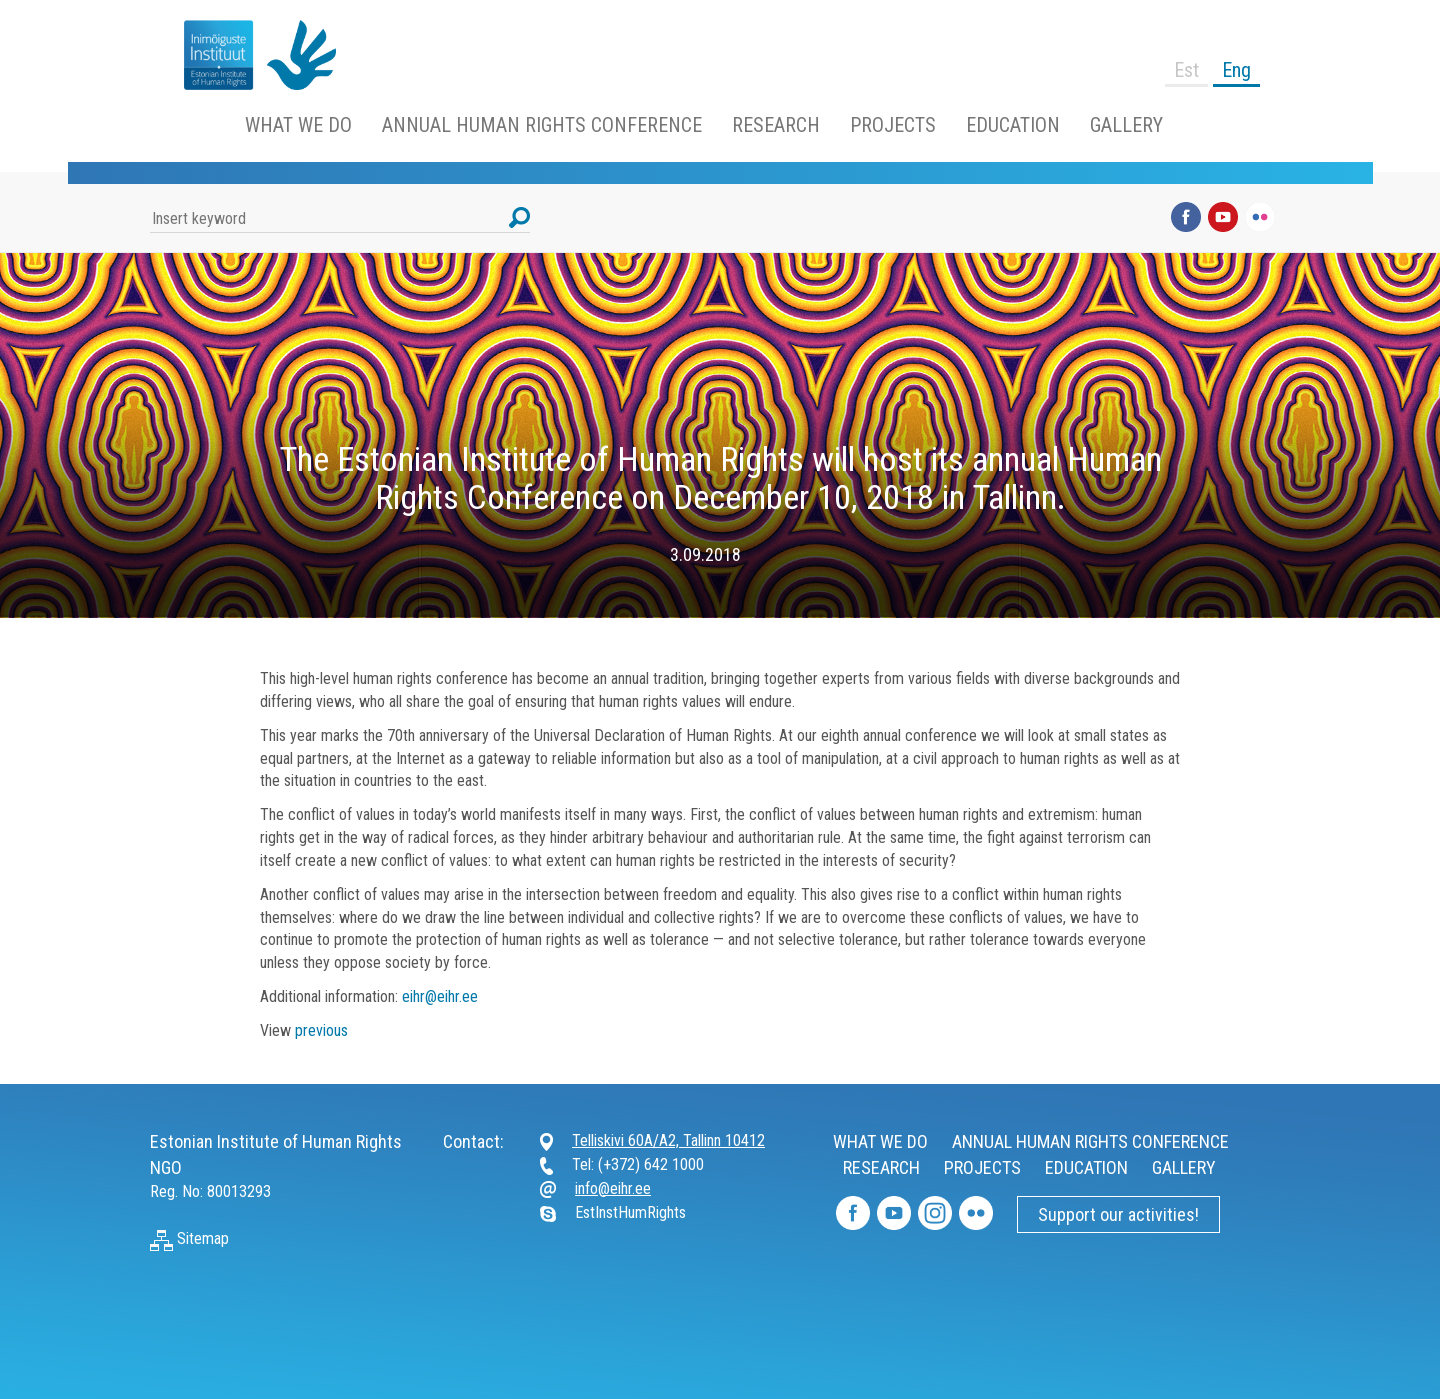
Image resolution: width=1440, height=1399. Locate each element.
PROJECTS (893, 125)
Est (1186, 70)
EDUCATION (1013, 125)
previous (321, 1030)
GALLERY (1126, 125)
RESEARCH (776, 125)
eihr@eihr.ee (440, 996)
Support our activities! (1118, 1214)
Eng (1236, 70)
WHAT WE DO (298, 125)
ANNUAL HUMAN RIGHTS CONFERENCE (542, 125)
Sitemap (189, 1238)
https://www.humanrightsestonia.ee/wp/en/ (210, 55)
